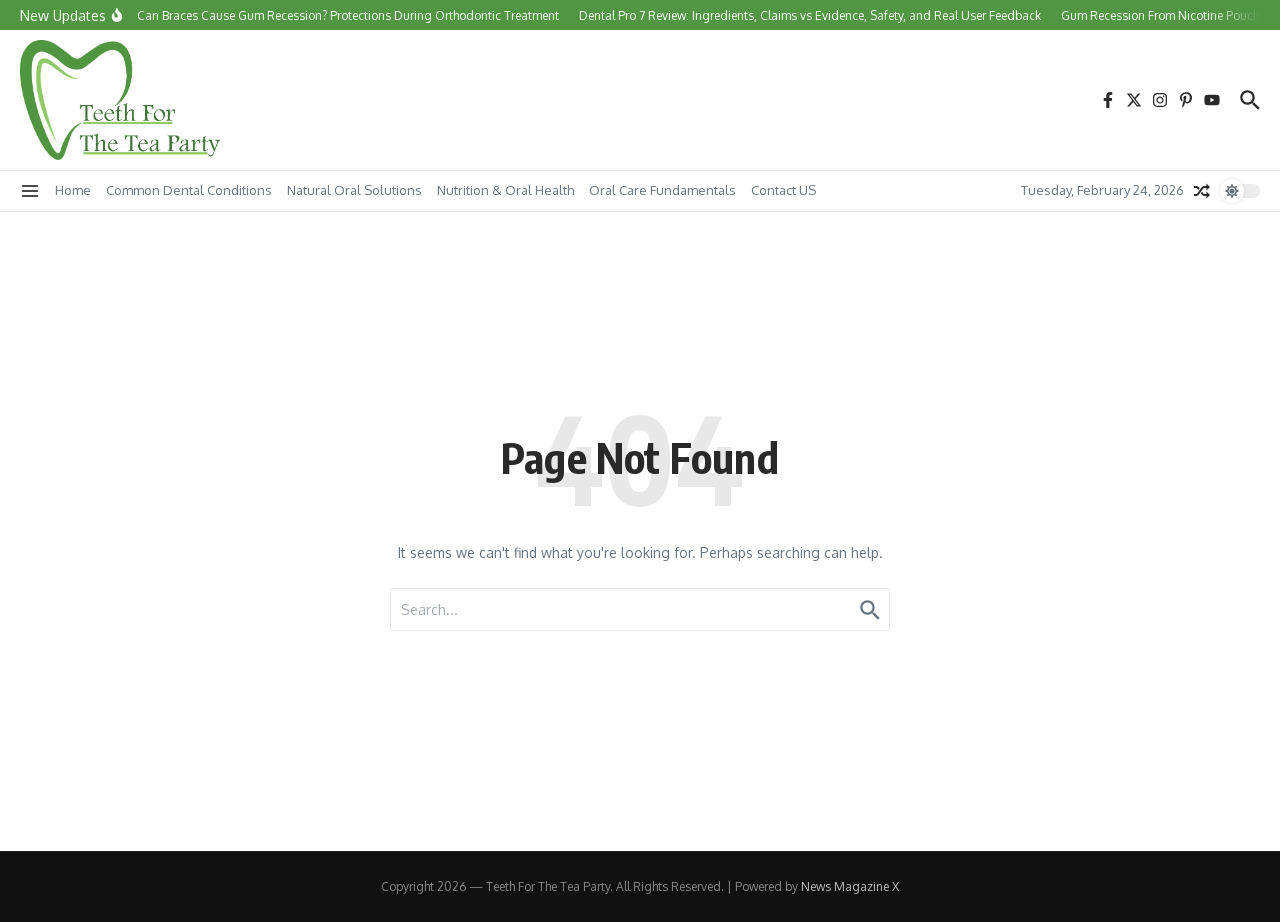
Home (73, 190)
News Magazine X (850, 886)
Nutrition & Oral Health (505, 190)
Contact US (783, 190)
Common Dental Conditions (189, 190)
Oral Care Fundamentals (662, 190)
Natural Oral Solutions (354, 190)
